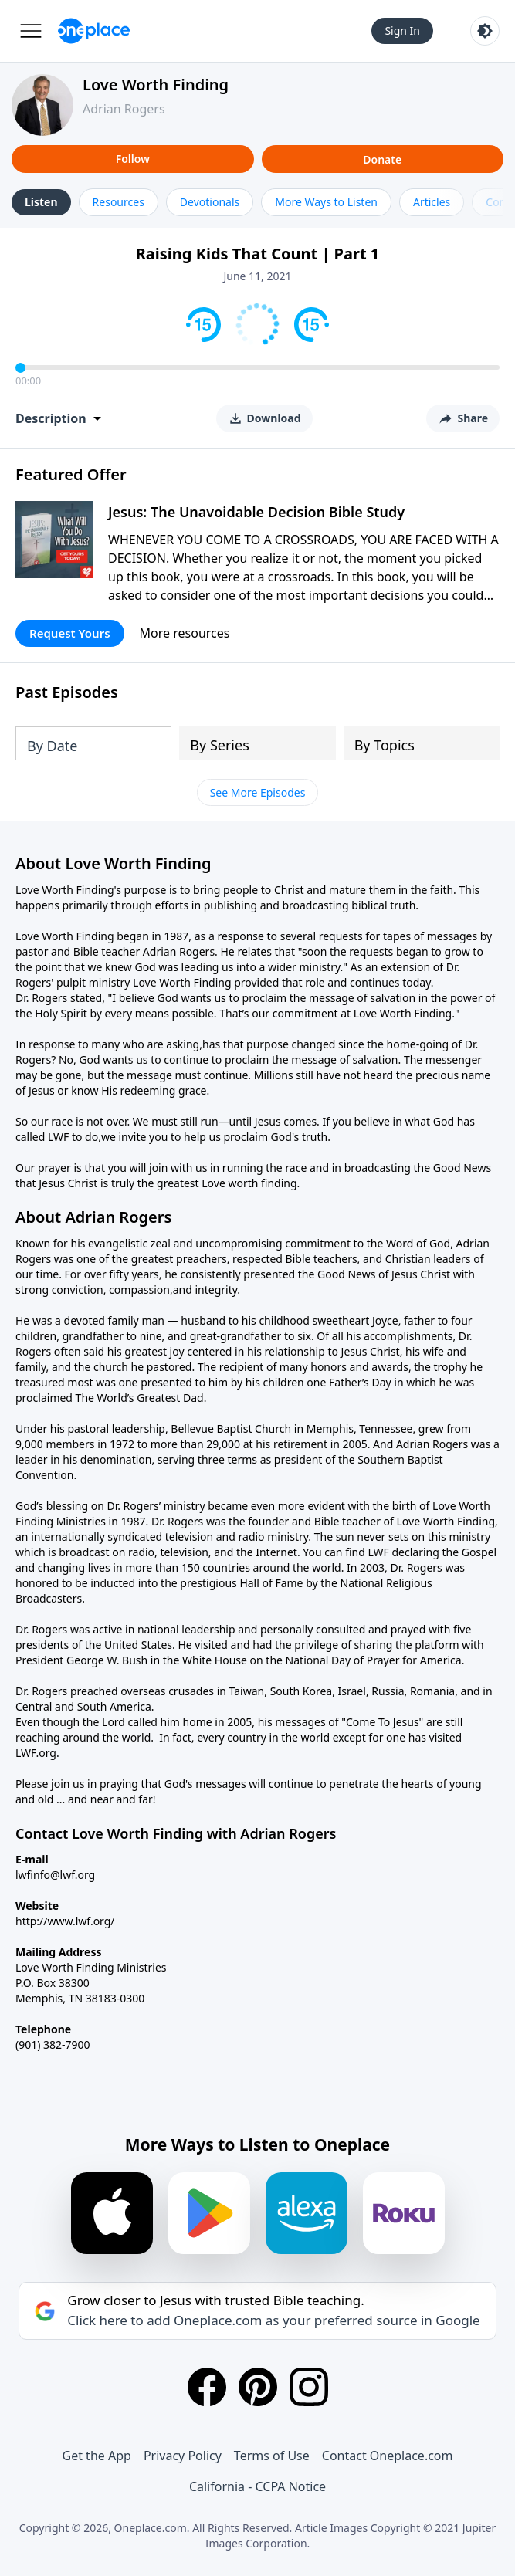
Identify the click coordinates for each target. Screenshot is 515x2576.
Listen (41, 202)
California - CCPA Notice (257, 2486)
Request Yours (69, 633)
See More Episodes (258, 792)
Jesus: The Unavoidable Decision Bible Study (256, 512)
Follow (133, 158)
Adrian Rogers (124, 108)
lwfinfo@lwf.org (55, 1874)
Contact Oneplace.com (387, 2455)
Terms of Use (272, 2455)
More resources (185, 633)
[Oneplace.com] (94, 31)
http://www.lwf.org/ (65, 1921)
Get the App (97, 2455)
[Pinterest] (258, 2387)
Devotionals (209, 202)
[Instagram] (309, 2387)
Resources (118, 202)
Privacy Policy (183, 2455)
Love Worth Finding (156, 84)
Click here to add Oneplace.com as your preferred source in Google (273, 2320)
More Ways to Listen (326, 202)
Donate (382, 159)
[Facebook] (207, 2387)
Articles (431, 202)
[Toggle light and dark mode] (485, 31)
